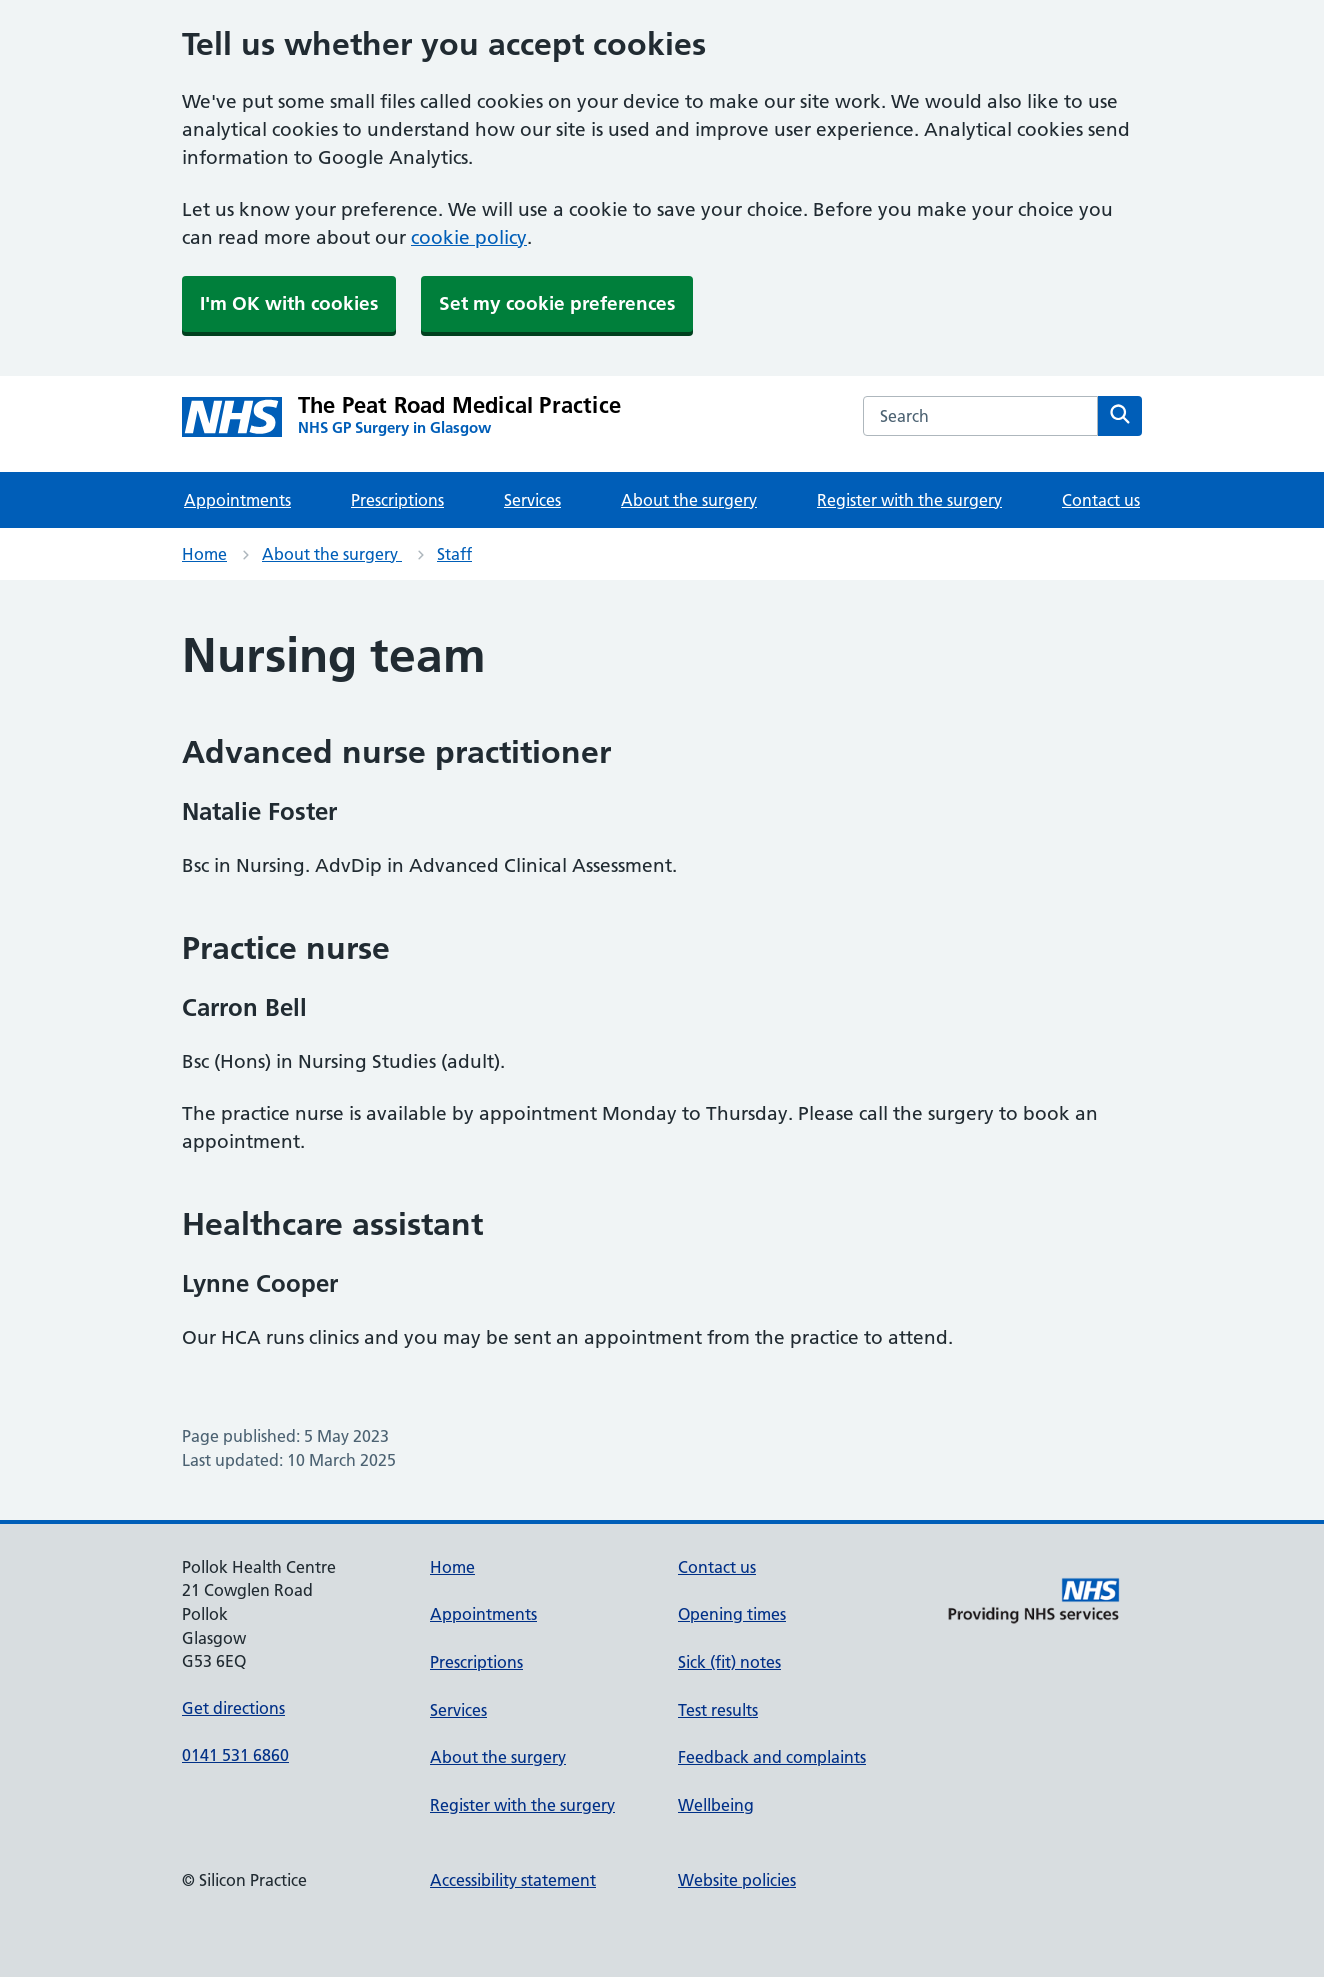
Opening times (732, 1614)
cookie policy (469, 237)
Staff (454, 554)
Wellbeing (716, 1805)
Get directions (233, 1708)
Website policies (737, 1880)
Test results (718, 1710)
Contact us (1101, 500)
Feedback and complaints (772, 1757)
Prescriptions (397, 500)
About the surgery (689, 500)
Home (204, 554)
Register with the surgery (909, 500)
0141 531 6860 (235, 1755)
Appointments (237, 500)
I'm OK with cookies (289, 303)
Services (532, 500)
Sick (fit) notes (729, 1662)
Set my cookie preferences (557, 303)
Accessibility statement (513, 1880)
